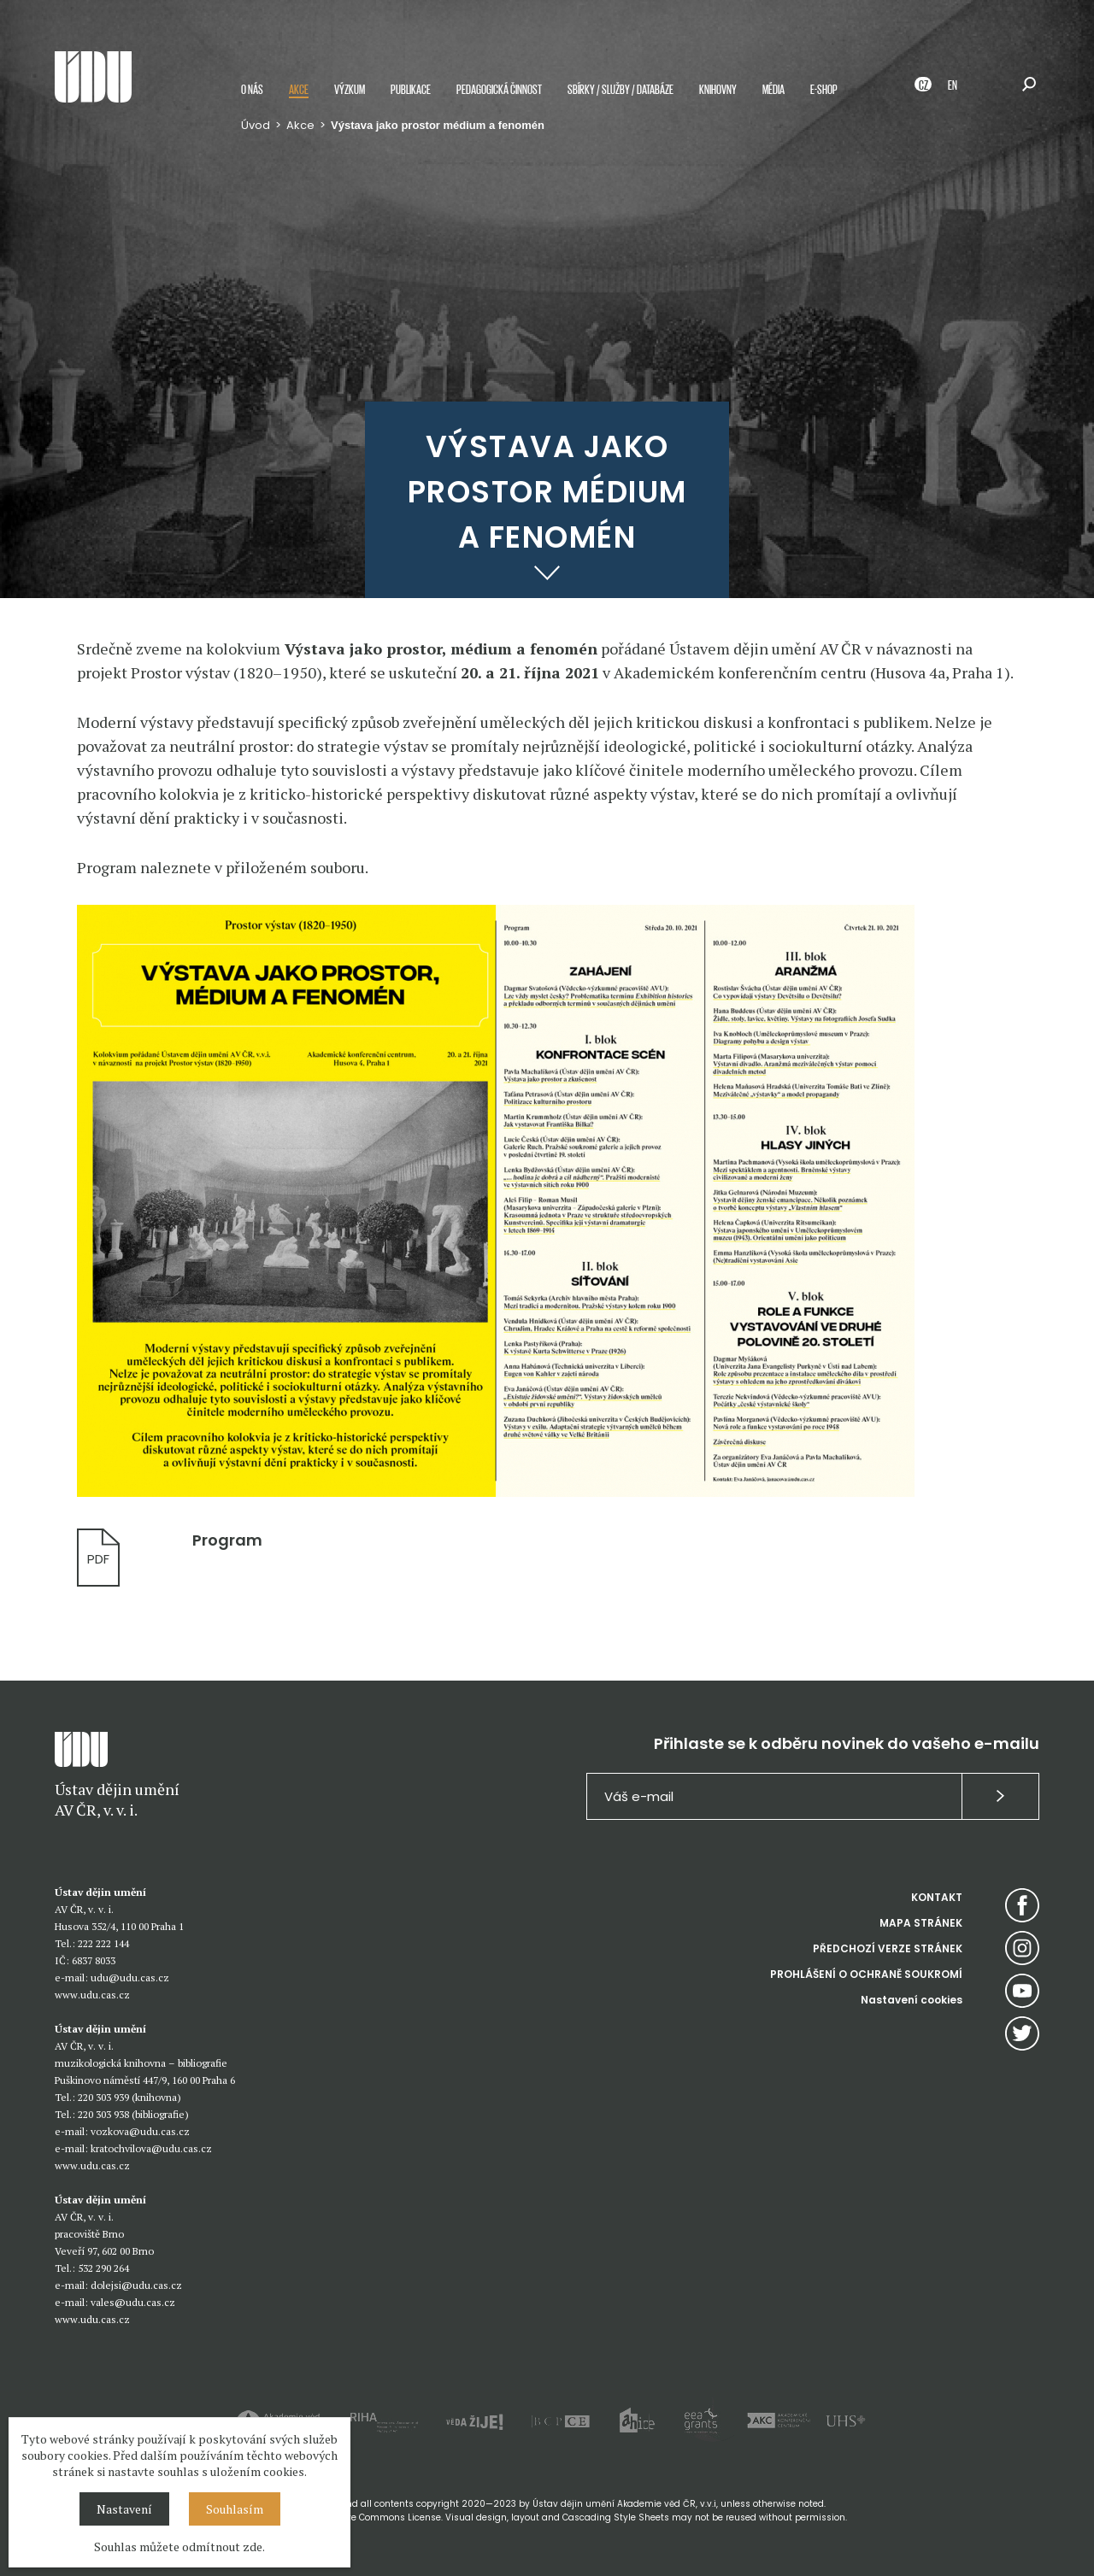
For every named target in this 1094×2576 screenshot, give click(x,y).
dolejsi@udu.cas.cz (136, 2285)
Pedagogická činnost (499, 88)
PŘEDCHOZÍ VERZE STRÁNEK (887, 1948)
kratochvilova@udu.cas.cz (151, 2148)
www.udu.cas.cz (92, 1994)
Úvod (255, 125)
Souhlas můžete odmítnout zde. (179, 2546)
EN (952, 84)
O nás (252, 88)
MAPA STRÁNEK (920, 1923)
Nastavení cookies (911, 1999)
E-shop (824, 88)
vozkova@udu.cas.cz (140, 2131)
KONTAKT (936, 1897)
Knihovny (718, 88)
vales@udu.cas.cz (133, 2302)
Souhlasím (234, 2509)
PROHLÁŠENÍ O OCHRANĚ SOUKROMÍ (866, 1974)
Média (773, 88)
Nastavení (124, 2509)
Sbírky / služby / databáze (620, 88)
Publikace (411, 88)
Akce (299, 88)
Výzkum (349, 88)
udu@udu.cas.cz (130, 1977)
